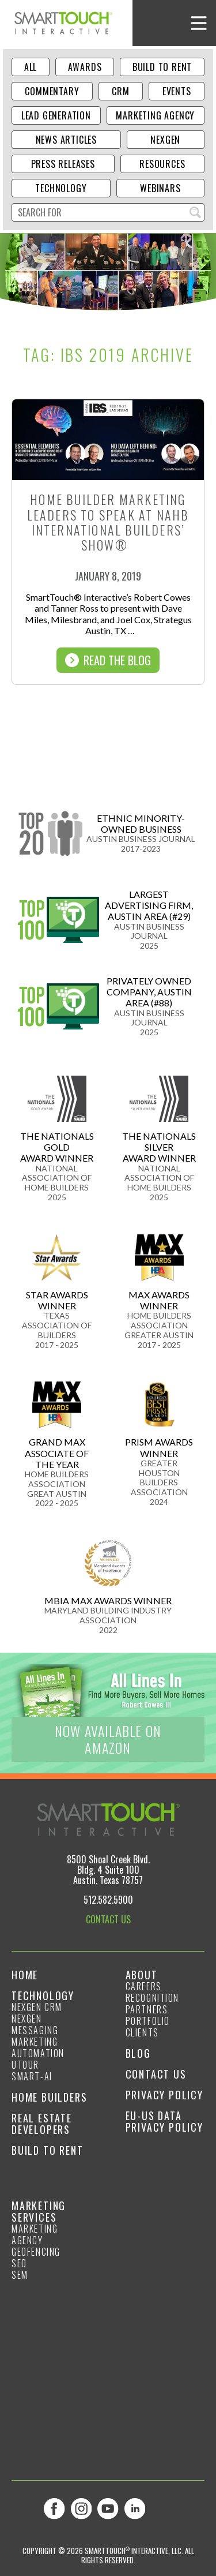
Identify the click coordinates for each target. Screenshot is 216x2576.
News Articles (66, 140)
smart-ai (32, 2076)
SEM (20, 2275)
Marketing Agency (155, 115)
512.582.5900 (108, 1900)
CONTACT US (108, 1919)
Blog (138, 2053)
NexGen (165, 140)
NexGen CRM (37, 2007)
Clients (142, 2032)
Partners (147, 2009)
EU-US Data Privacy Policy (164, 2121)
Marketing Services (39, 2211)
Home (25, 1974)
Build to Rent (162, 67)
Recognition (153, 1998)
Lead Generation (56, 115)
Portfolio (148, 2021)
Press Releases (63, 164)
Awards (85, 67)
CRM (120, 91)
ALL (30, 67)
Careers (144, 1986)
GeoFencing (36, 2252)
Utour (25, 2065)
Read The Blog (108, 660)
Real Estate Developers (42, 2123)
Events (176, 91)
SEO (19, 2263)
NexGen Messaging (35, 2024)
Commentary (52, 91)
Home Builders (49, 2097)
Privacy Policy (164, 2094)
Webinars (160, 188)
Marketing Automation (38, 2047)
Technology (60, 188)
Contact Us (156, 2073)
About (142, 1974)
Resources (162, 164)
